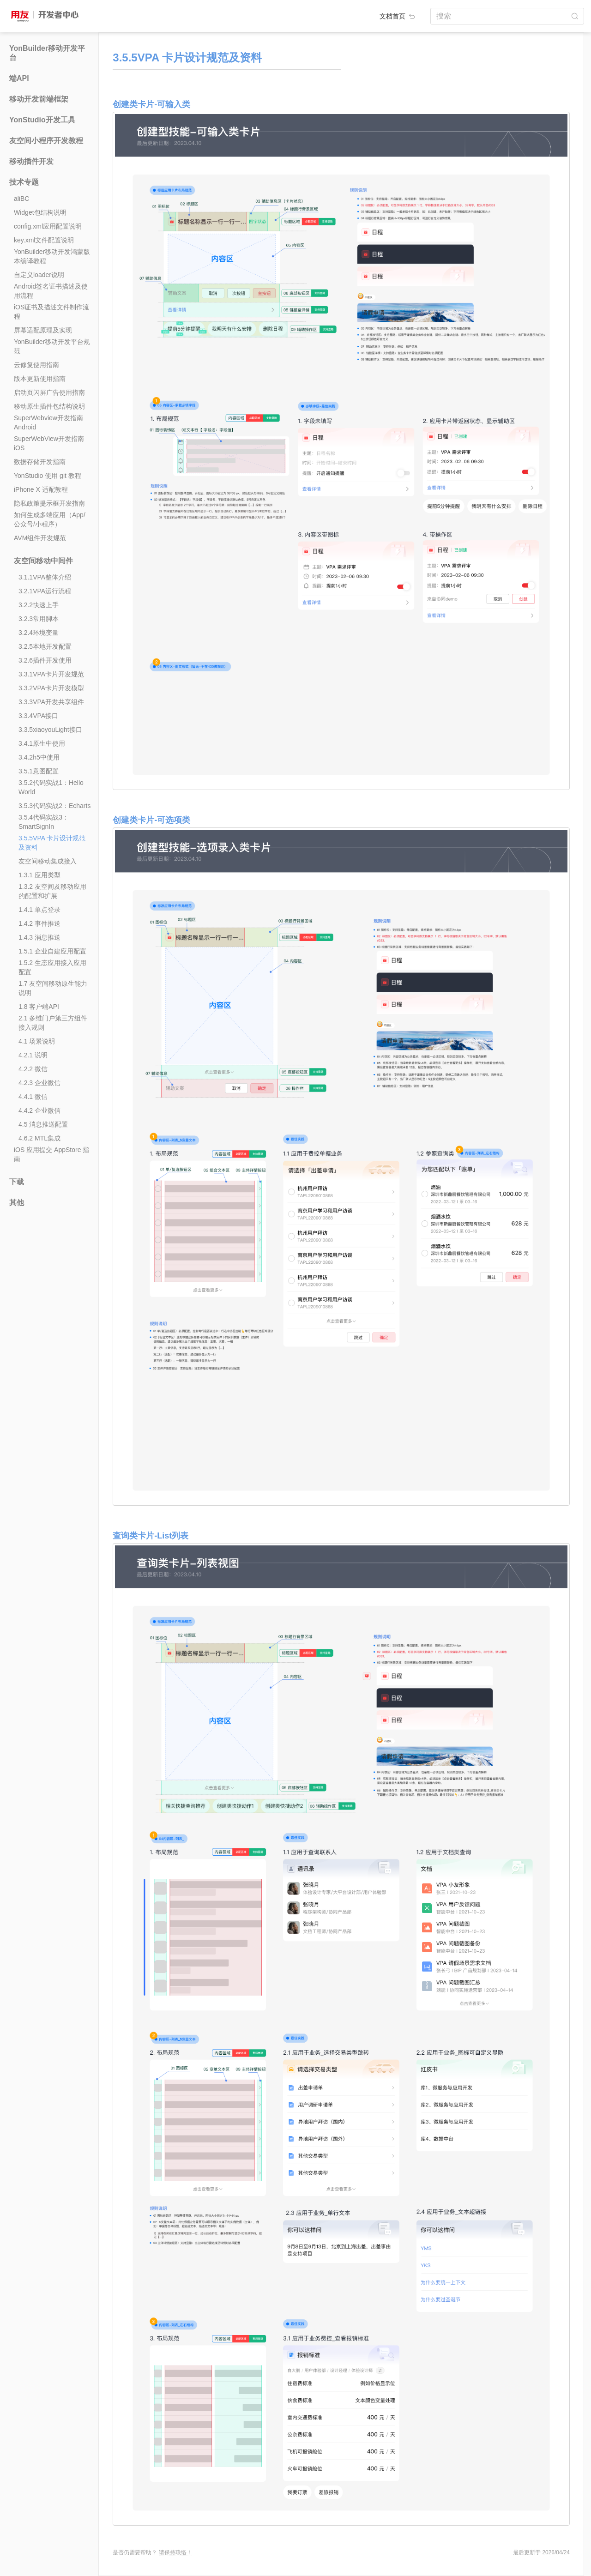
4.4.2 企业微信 (39, 1110)
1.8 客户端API (38, 1006)
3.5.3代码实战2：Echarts (54, 805)
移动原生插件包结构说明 (49, 406)
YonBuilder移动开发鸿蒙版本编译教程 (52, 256)
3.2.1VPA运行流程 (44, 591)
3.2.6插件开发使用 (45, 660)
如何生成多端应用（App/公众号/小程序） (49, 519)
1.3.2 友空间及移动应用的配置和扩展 (52, 891)
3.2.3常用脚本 (38, 618)
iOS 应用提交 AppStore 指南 (51, 1154)
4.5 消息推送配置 (43, 1124)
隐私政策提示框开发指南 (49, 503)
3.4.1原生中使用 (41, 743)
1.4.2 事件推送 (39, 923)
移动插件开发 (31, 161)
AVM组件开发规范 (40, 538)
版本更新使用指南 (40, 378)
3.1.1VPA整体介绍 (44, 577)
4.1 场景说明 (36, 1041)
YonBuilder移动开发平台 (47, 52)
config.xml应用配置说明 (48, 226)
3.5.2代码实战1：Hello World (51, 787)
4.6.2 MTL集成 (39, 1138)
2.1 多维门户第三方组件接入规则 (52, 1022)
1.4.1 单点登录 (39, 909)
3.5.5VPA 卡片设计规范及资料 (51, 842)
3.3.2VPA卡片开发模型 (51, 688)
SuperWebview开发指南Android (48, 422)
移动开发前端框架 (38, 99)
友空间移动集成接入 (47, 861)
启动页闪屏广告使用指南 (49, 392)
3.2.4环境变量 (38, 632)
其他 (16, 1203)
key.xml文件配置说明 (44, 240)
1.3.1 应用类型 (39, 875)
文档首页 (398, 16)
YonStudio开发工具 (42, 120)
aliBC (21, 198)
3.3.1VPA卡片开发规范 (51, 674)
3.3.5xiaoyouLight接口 (50, 729)
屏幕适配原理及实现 (43, 330)
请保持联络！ (175, 2552)
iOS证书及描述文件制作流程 (51, 311)
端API (19, 78)
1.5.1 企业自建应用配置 (52, 951)
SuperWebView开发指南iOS (49, 443)
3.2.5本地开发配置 (45, 646)
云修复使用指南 (36, 364)
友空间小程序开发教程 (46, 141)
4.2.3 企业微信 (39, 1082)
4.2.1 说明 (33, 1055)
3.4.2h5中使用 (39, 757)
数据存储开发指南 (40, 461)
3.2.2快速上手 (38, 605)
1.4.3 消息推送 (39, 937)
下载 (16, 1182)
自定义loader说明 (39, 274)
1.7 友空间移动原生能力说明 (52, 988)
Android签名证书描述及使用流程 (51, 291)
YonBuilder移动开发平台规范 (52, 346)
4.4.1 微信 (33, 1096)
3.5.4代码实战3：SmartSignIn (43, 822)
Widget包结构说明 (40, 212)
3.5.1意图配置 (38, 771)
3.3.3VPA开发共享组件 (51, 702)
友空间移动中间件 (43, 561)
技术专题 (24, 182)
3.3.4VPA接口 (38, 715)
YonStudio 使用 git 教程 (47, 475)
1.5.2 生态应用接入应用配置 (52, 967)
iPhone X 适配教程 (41, 489)
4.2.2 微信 (33, 1069)
